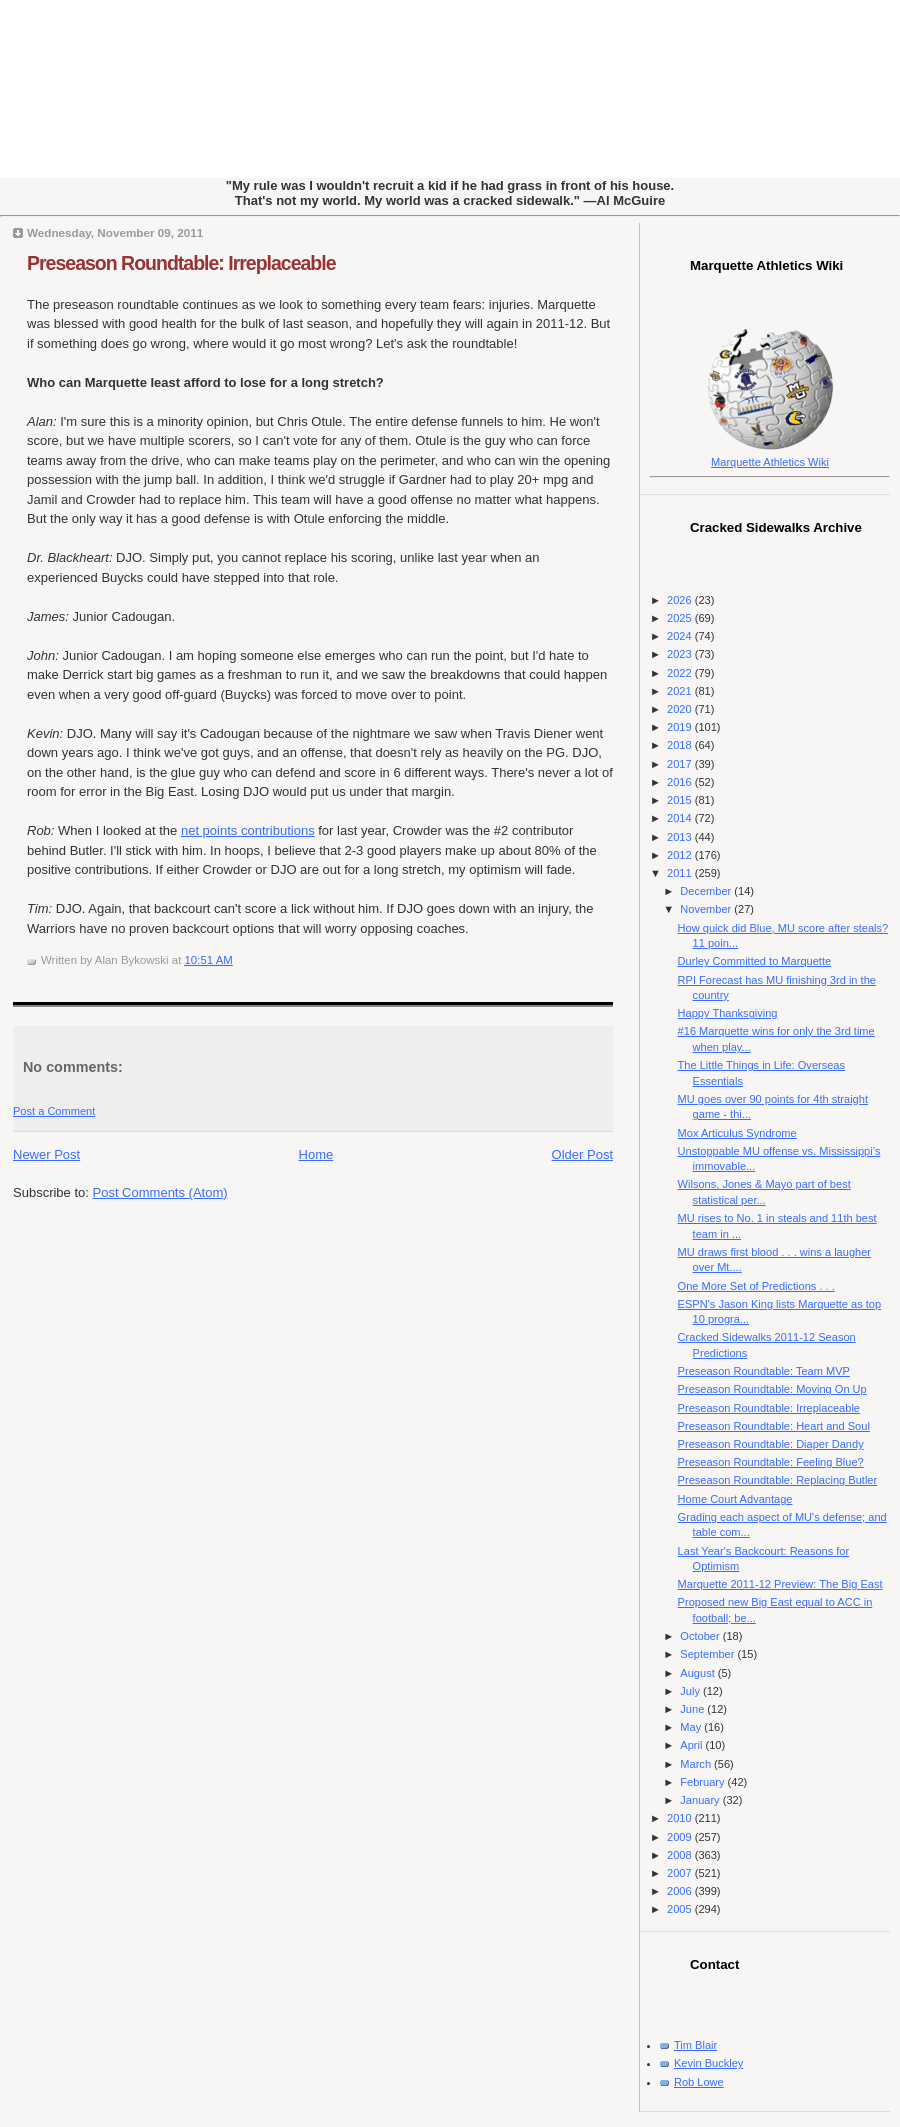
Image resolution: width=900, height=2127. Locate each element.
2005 (681, 1909)
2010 (681, 1818)
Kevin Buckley (708, 2063)
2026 (681, 600)
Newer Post (46, 1154)
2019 (681, 727)
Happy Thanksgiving (728, 1013)
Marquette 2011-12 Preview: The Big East (780, 1584)
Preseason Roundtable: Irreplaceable (181, 263)
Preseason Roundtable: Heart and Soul (774, 1426)
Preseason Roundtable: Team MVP (764, 1371)
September (708, 1654)
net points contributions (248, 830)
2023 (681, 654)
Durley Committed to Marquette (755, 961)
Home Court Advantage (735, 1499)
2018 (681, 745)
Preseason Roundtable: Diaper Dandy (771, 1444)
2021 (681, 691)
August (698, 1673)
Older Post (582, 1154)
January (701, 1800)
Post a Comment (54, 1111)
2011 (681, 873)
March (697, 1764)
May (692, 1727)
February (703, 1782)
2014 (681, 818)
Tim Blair (695, 2045)
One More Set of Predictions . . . (756, 1286)
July (691, 1691)
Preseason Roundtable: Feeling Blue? (771, 1462)
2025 (681, 618)
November (707, 909)
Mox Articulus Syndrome (737, 1133)
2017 (681, 764)
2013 (681, 837)
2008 (681, 1855)
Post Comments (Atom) (160, 1192)
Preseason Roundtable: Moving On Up (772, 1389)
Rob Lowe (699, 2082)
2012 (681, 855)
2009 (681, 1837)
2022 (681, 673)
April (692, 1745)
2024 (681, 636)
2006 (681, 1891)
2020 (681, 709)
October (701, 1636)
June (693, 1709)
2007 (681, 1873)
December (707, 891)
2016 (681, 782)
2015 (681, 800)
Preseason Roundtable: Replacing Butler (778, 1480)
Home (316, 1154)
